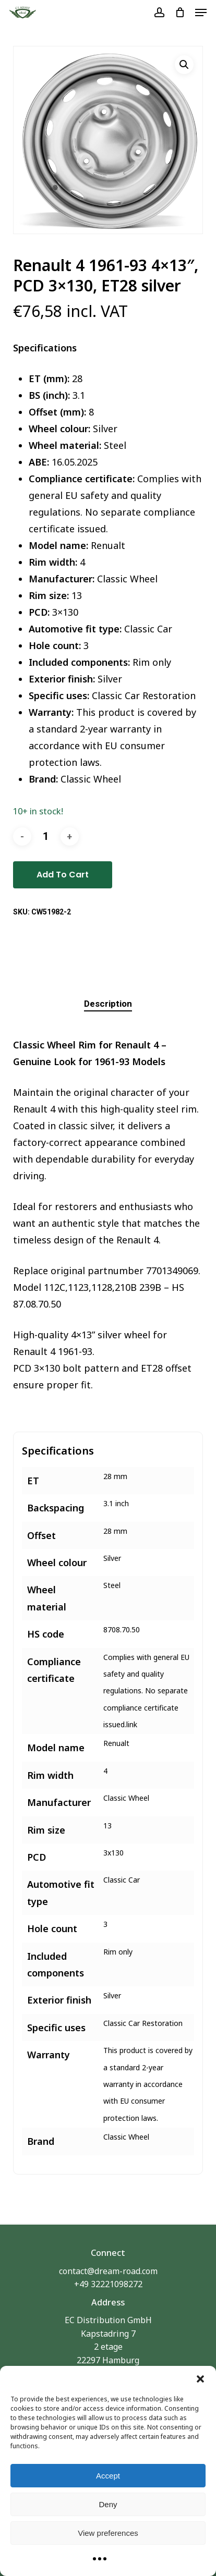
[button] (200, 2379)
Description (108, 1003)
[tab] (108, 1004)
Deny (108, 2504)
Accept (108, 2475)
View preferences (108, 2533)
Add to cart (63, 875)
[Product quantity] (46, 836)
